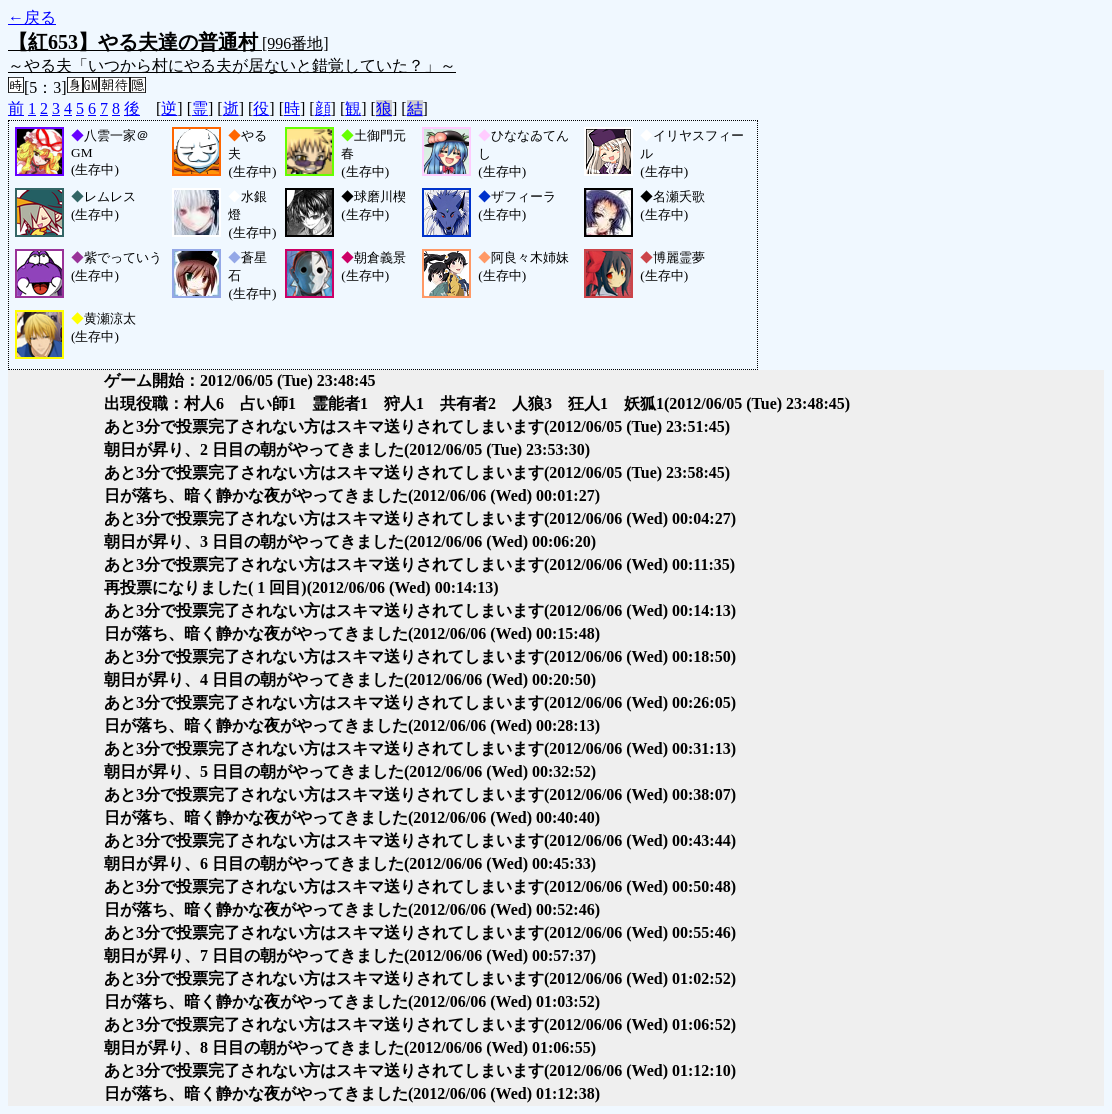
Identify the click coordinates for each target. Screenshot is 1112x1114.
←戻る (32, 17)
